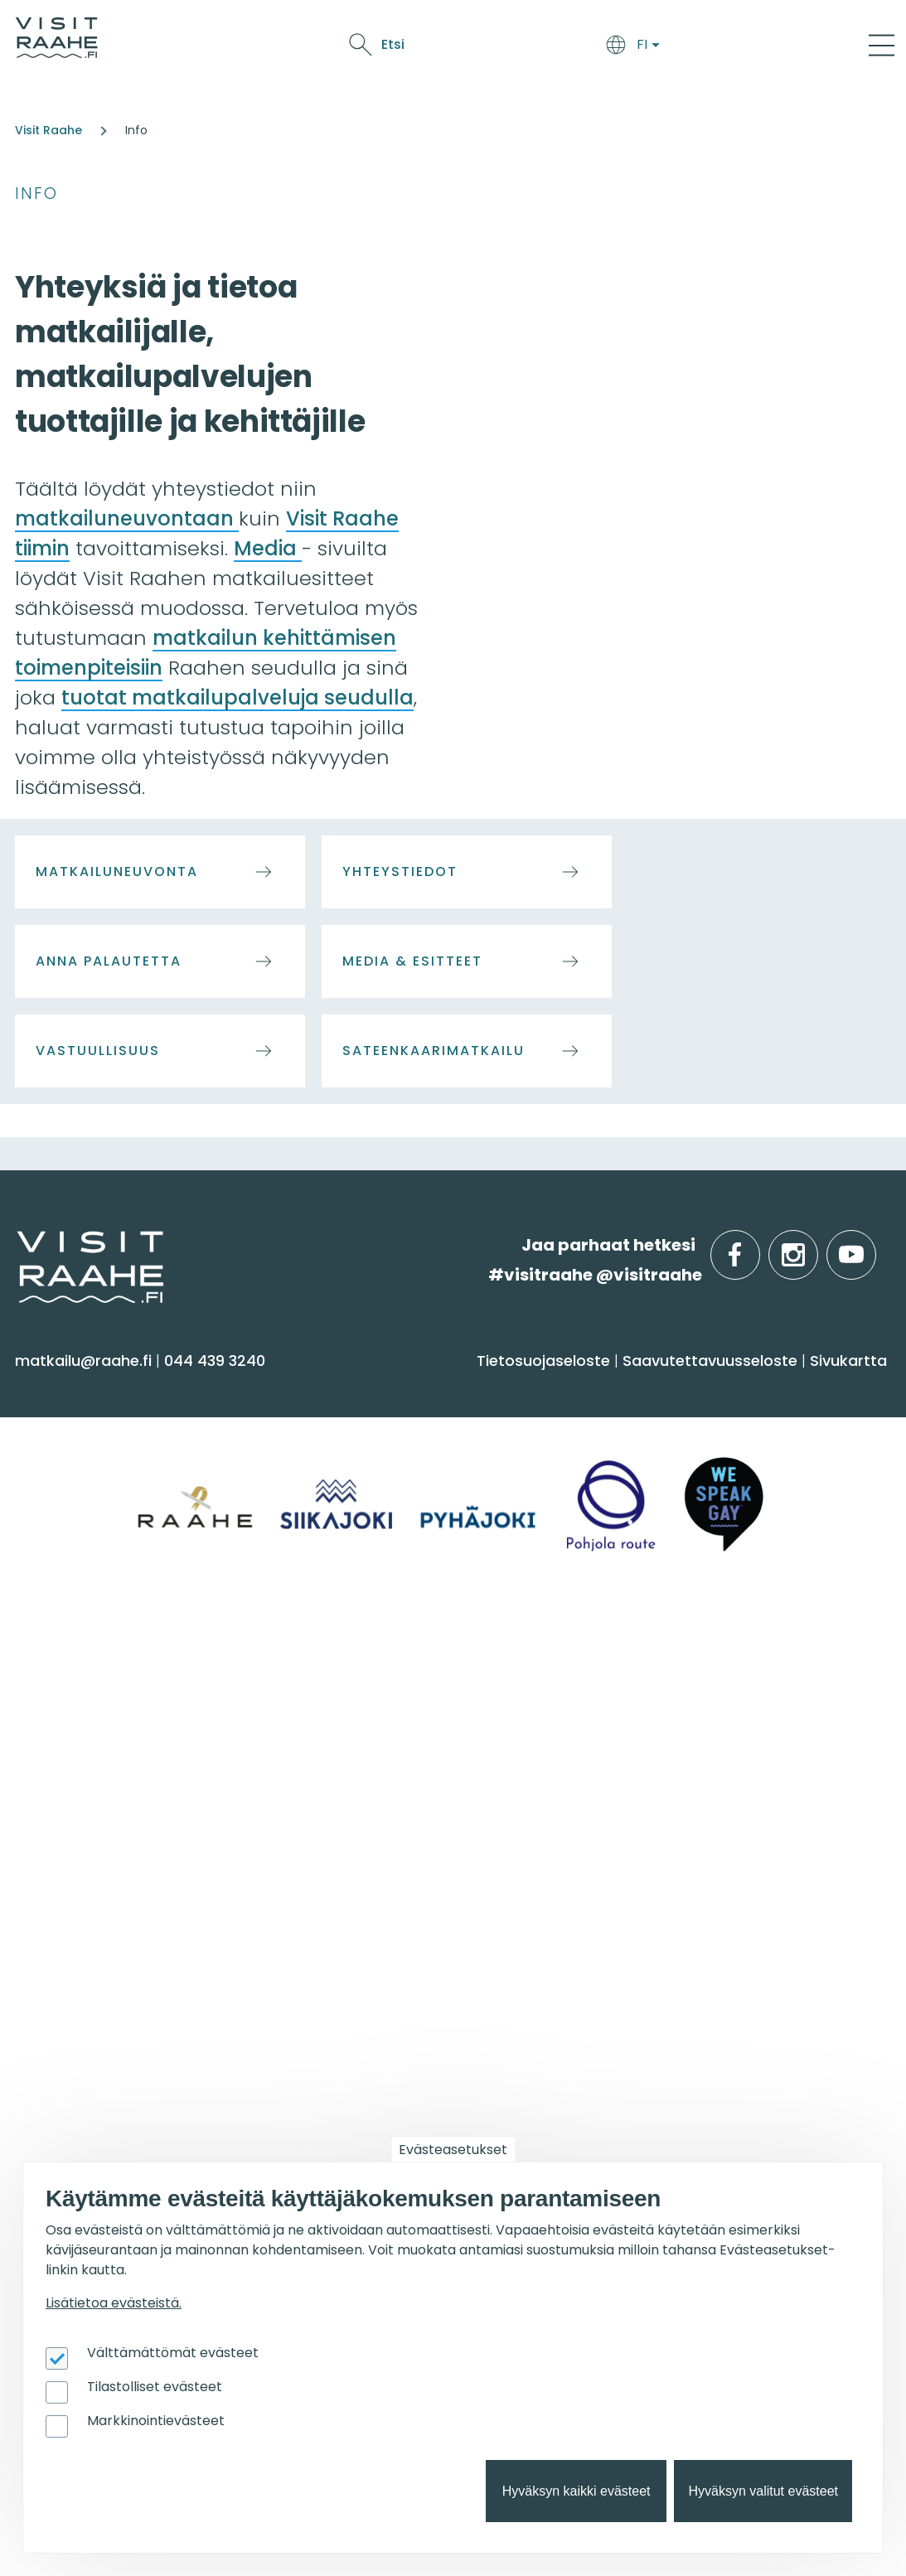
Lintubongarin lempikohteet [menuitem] (425, 1991)
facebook (756, 1245)
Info (36, 193)
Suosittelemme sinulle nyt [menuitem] (443, 1915)
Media (268, 548)
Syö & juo (390, 47)
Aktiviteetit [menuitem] (63, 1463)
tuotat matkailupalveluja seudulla (237, 697)
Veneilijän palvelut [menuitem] (388, 2023)
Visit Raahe (48, 130)
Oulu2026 (644, 47)
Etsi (757, 44)
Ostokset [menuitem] (57, 1561)
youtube (872, 1245)
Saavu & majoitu (290, 47)
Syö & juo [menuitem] (653, 1388)
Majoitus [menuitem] (347, 1431)
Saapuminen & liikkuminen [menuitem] (419, 1463)
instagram (814, 1245)
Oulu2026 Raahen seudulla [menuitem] (423, 1958)
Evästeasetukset (453, 2149)
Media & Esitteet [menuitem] (378, 1792)
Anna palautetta (109, 961)
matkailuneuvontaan (127, 518)
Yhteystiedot (400, 871)
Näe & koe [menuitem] (72, 1388)
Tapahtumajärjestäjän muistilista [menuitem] (698, 2031)
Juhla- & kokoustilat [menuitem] (686, 1760)
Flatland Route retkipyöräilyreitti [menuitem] (439, 2088)
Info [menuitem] (333, 1652)
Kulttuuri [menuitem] (56, 1495)
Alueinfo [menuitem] (64, 1652)
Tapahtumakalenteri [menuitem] (106, 1958)
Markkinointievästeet (156, 2420)
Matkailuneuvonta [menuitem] (388, 1694)
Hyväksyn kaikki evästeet (576, 2491)
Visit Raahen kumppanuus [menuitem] (712, 1958)
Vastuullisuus (98, 1050)
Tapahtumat (555, 47)
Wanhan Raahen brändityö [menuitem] (715, 2120)
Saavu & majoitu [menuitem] (396, 1388)
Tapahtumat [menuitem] (86, 1915)
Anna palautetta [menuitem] (382, 1760)
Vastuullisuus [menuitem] (367, 1824)
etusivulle (18, 1244)
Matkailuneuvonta (117, 871)
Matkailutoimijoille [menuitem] (700, 1915)
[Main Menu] (881, 45)
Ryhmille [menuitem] (650, 1652)
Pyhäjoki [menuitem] (54, 1727)
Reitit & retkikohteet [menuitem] (98, 1593)
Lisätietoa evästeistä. (114, 2302)
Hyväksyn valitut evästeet (763, 2491)
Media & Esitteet (412, 961)
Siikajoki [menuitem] (50, 1694)
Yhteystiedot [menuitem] (364, 1727)
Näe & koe (465, 47)
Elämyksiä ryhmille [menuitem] (680, 1727)
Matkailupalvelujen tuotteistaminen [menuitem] (683, 2079)
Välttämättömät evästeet (173, 2352)
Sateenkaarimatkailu (433, 1050)
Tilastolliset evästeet (154, 2386)
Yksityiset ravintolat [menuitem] (682, 1694)
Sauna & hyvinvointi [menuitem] (100, 1431)
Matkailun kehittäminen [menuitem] (702, 1991)
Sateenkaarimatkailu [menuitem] (397, 1857)
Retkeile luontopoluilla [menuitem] (401, 2056)
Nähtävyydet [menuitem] (75, 1528)
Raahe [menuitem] (49, 1760)
